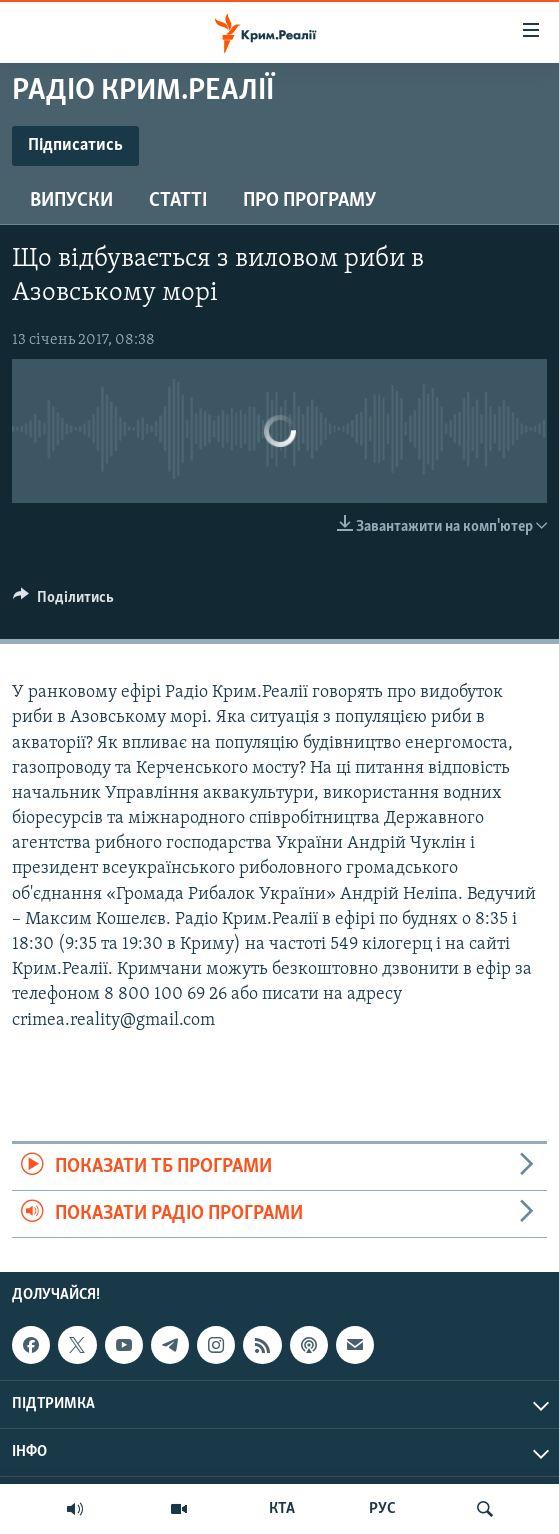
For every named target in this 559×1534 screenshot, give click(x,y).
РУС (382, 1509)
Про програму (309, 201)
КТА (282, 1509)
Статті (178, 201)
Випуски (71, 201)
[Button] (63, 602)
